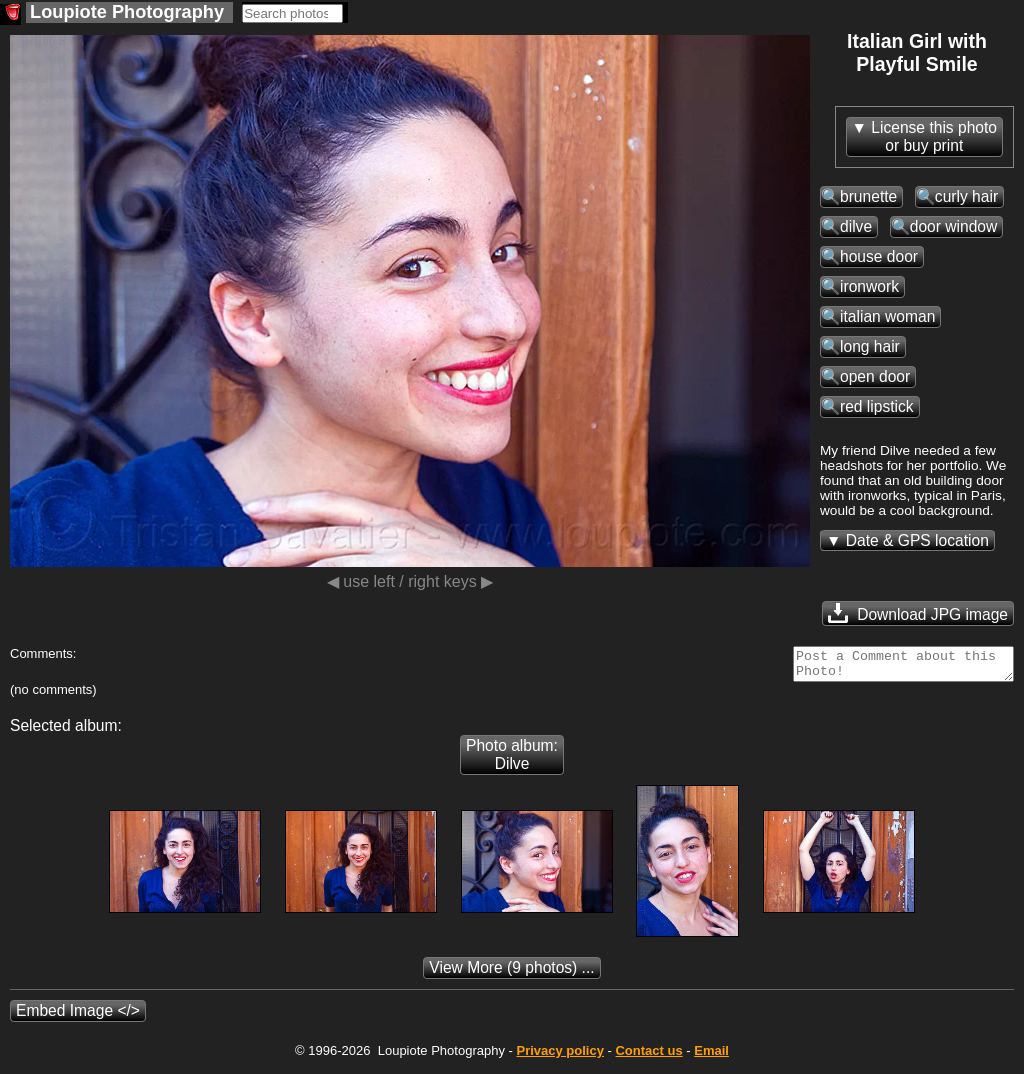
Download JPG (918, 613)
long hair (870, 346)
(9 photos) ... (511, 973)
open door (875, 376)
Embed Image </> (78, 1016)
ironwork (869, 286)
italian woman (887, 316)
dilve (856, 226)
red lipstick (877, 406)
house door (879, 256)
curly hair (966, 196)
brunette (868, 196)
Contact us (648, 1056)
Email (711, 1056)
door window (954, 226)
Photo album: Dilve (512, 760)
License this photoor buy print (934, 136)
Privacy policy (559, 1056)
